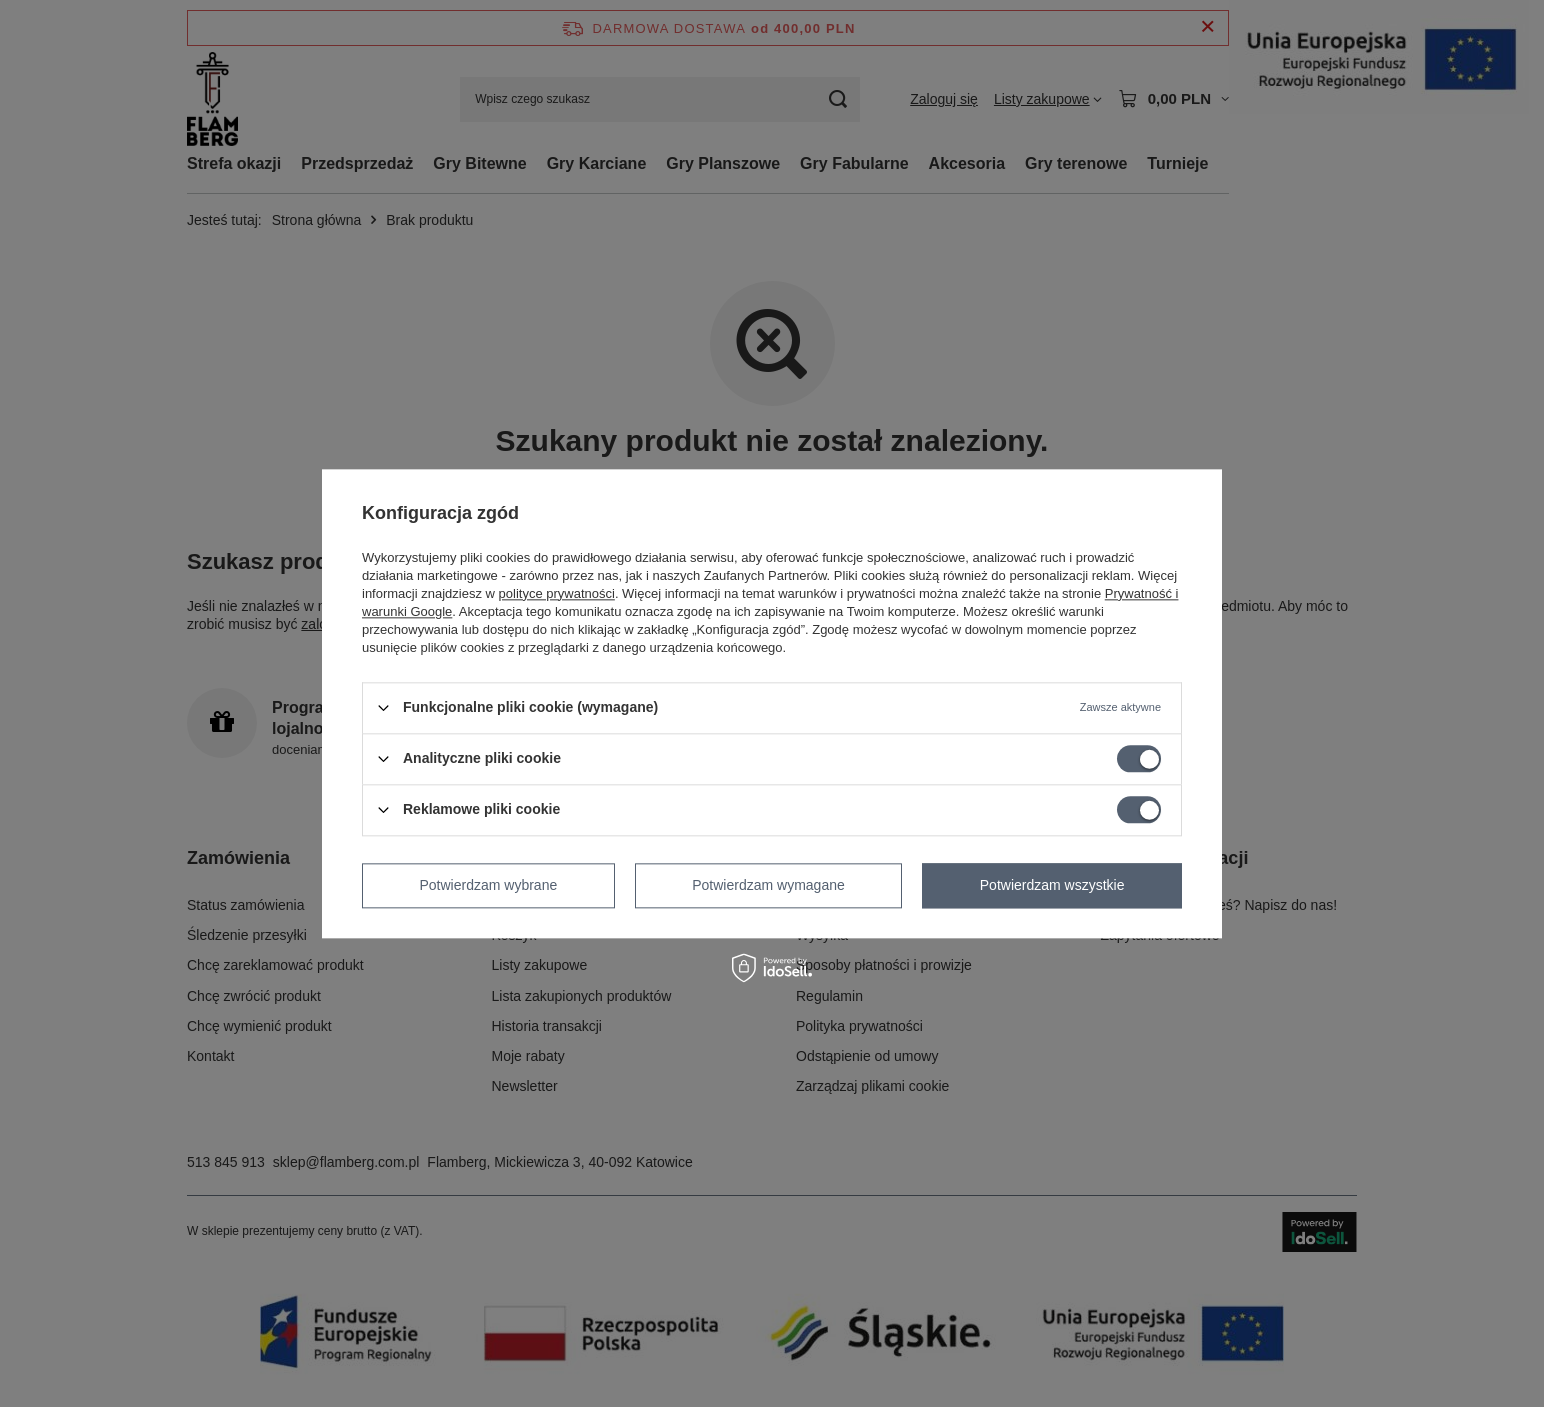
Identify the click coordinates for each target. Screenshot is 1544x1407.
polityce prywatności (557, 593)
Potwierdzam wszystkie (1052, 885)
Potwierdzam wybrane (489, 885)
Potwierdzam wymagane (768, 885)
